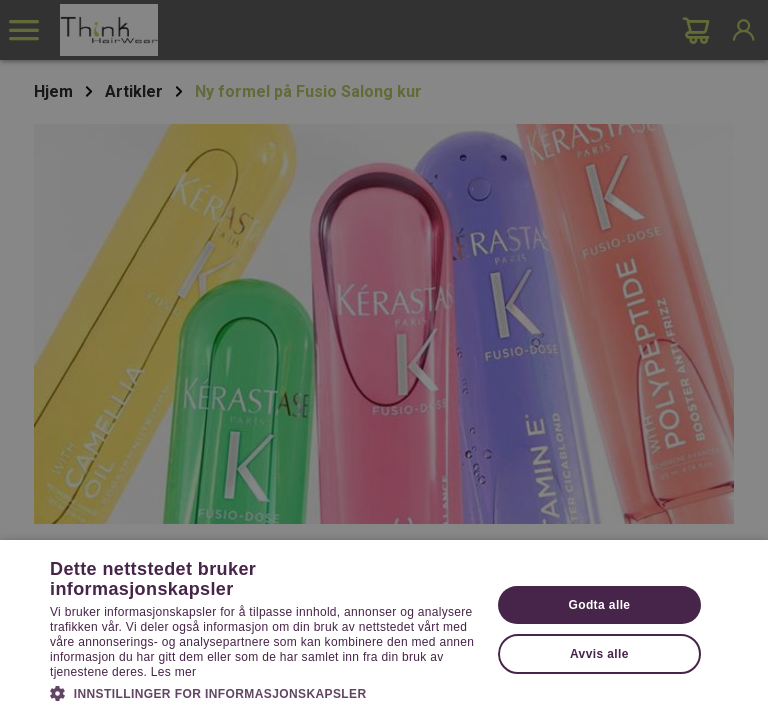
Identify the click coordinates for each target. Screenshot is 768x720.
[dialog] (384, 360)
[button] (264, 692)
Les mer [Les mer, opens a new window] (173, 672)
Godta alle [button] (599, 605)
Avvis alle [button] (599, 654)
